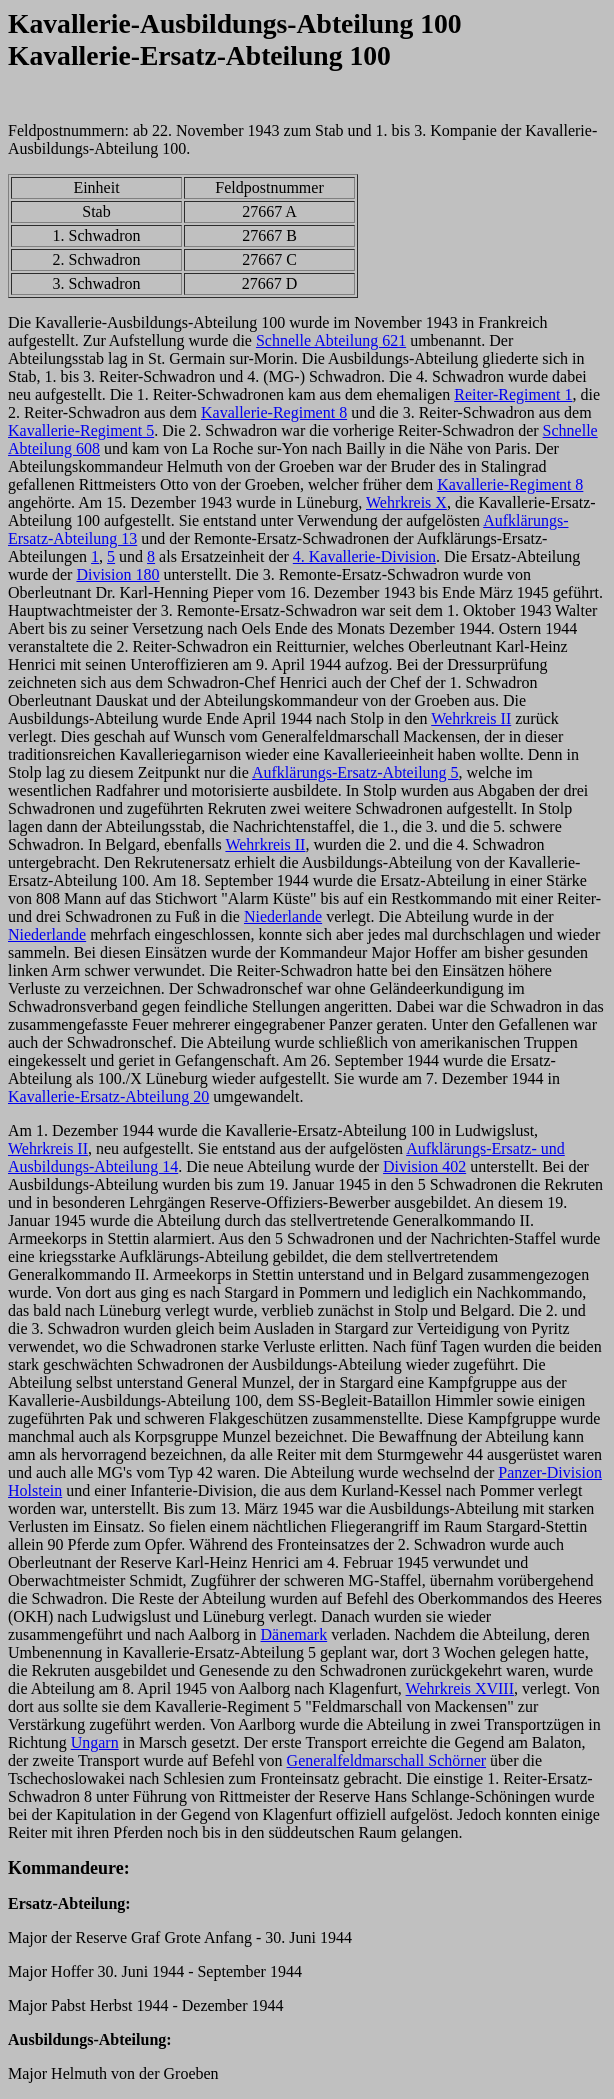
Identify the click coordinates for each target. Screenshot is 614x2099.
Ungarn (95, 1742)
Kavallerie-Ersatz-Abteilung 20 (108, 1096)
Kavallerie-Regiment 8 (274, 412)
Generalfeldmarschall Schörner (386, 1760)
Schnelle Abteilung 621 (331, 340)
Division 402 (424, 1166)
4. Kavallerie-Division (364, 556)
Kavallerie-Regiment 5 (81, 430)
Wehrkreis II (471, 718)
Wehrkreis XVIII (460, 1688)
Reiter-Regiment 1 (513, 394)
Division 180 (117, 574)
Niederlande (283, 916)
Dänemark (294, 1634)
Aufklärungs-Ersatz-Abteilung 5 (355, 772)
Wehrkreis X (406, 502)
